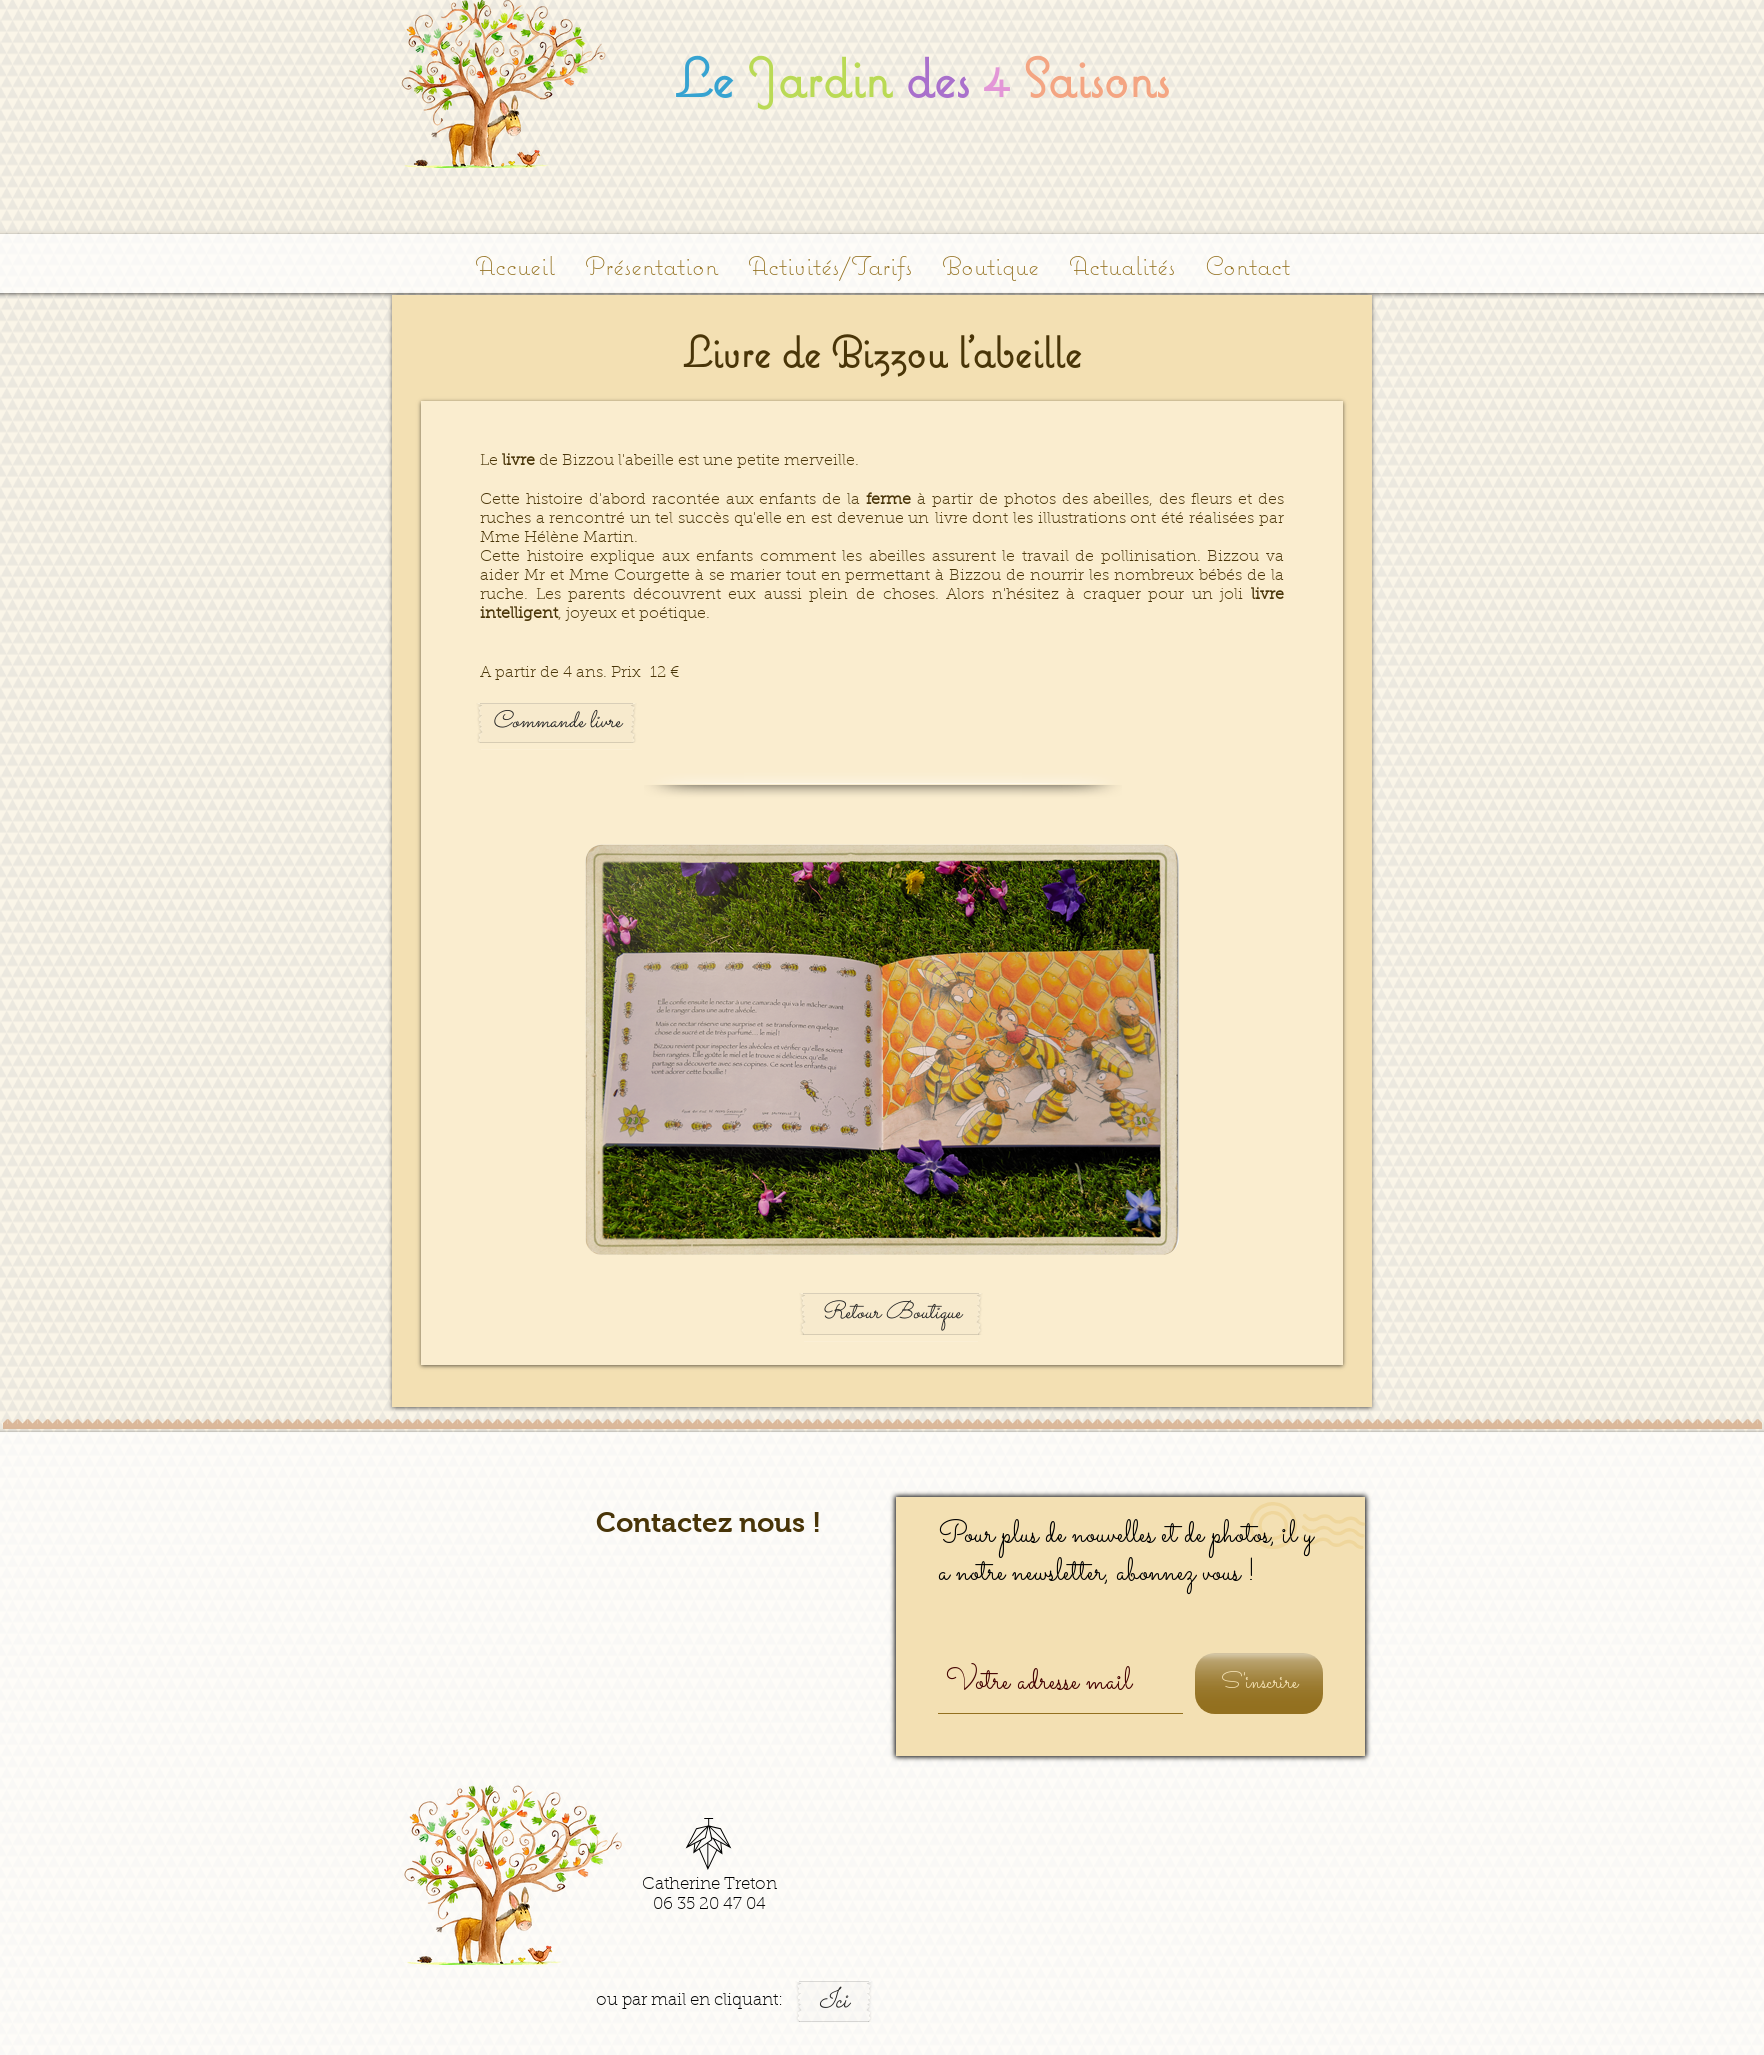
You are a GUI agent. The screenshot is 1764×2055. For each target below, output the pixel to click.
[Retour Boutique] (891, 1314)
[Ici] (834, 2001)
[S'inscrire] (1259, 1683)
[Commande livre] (556, 723)
